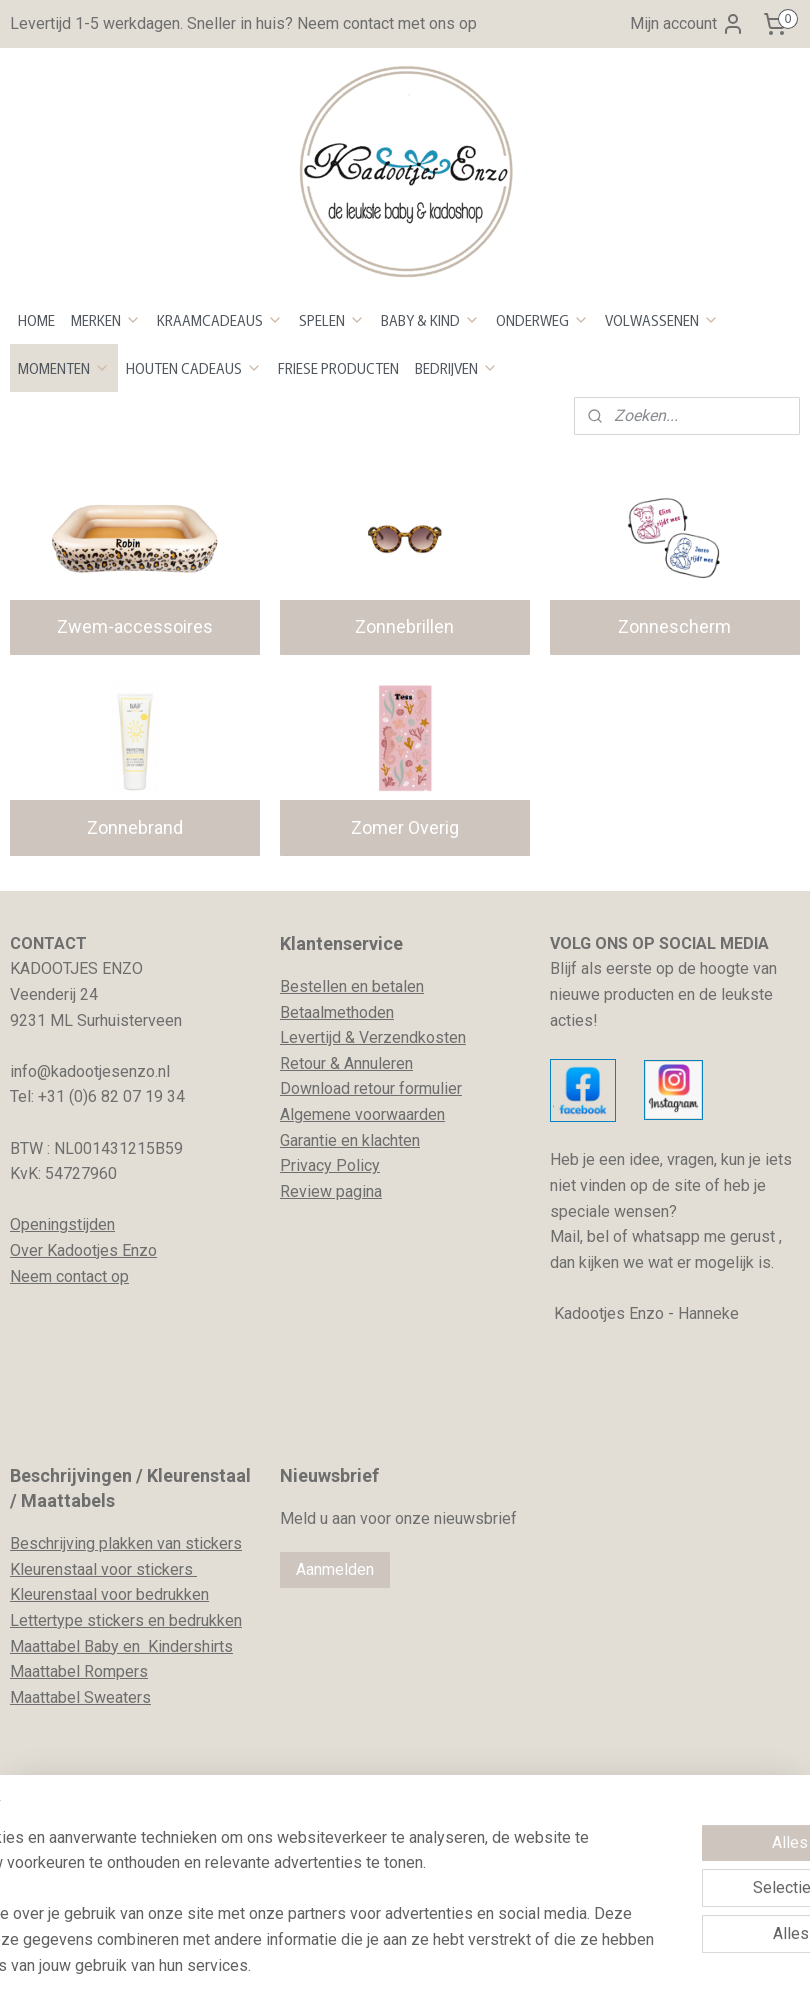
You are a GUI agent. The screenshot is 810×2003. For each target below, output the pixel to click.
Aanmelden (335, 1569)
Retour (303, 1063)
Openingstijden (62, 1224)
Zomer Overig (405, 827)
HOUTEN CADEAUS (194, 368)
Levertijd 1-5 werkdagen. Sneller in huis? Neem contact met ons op (243, 23)
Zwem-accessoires (135, 626)
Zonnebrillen (404, 626)
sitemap (338, 1966)
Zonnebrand (135, 827)
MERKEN (106, 320)
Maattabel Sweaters (80, 1697)
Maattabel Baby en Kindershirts (121, 1646)
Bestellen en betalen (352, 986)
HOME (36, 320)
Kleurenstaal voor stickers (103, 1569)
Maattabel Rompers (79, 1671)
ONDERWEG (542, 320)
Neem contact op (69, 1276)
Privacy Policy (330, 1165)
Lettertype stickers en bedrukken (126, 1620)
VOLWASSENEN (662, 320)
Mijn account (687, 24)
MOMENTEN (64, 368)
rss (377, 1966)
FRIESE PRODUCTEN (338, 368)
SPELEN (332, 320)
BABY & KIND (430, 320)
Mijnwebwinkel (618, 1966)
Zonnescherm (674, 626)
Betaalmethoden (337, 1012)
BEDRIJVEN (456, 368)
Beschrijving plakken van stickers (126, 1543)
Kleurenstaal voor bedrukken (109, 1594)
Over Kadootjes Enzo (83, 1250)
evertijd (315, 1037)
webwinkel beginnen (449, 1966)
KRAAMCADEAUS (220, 320)
